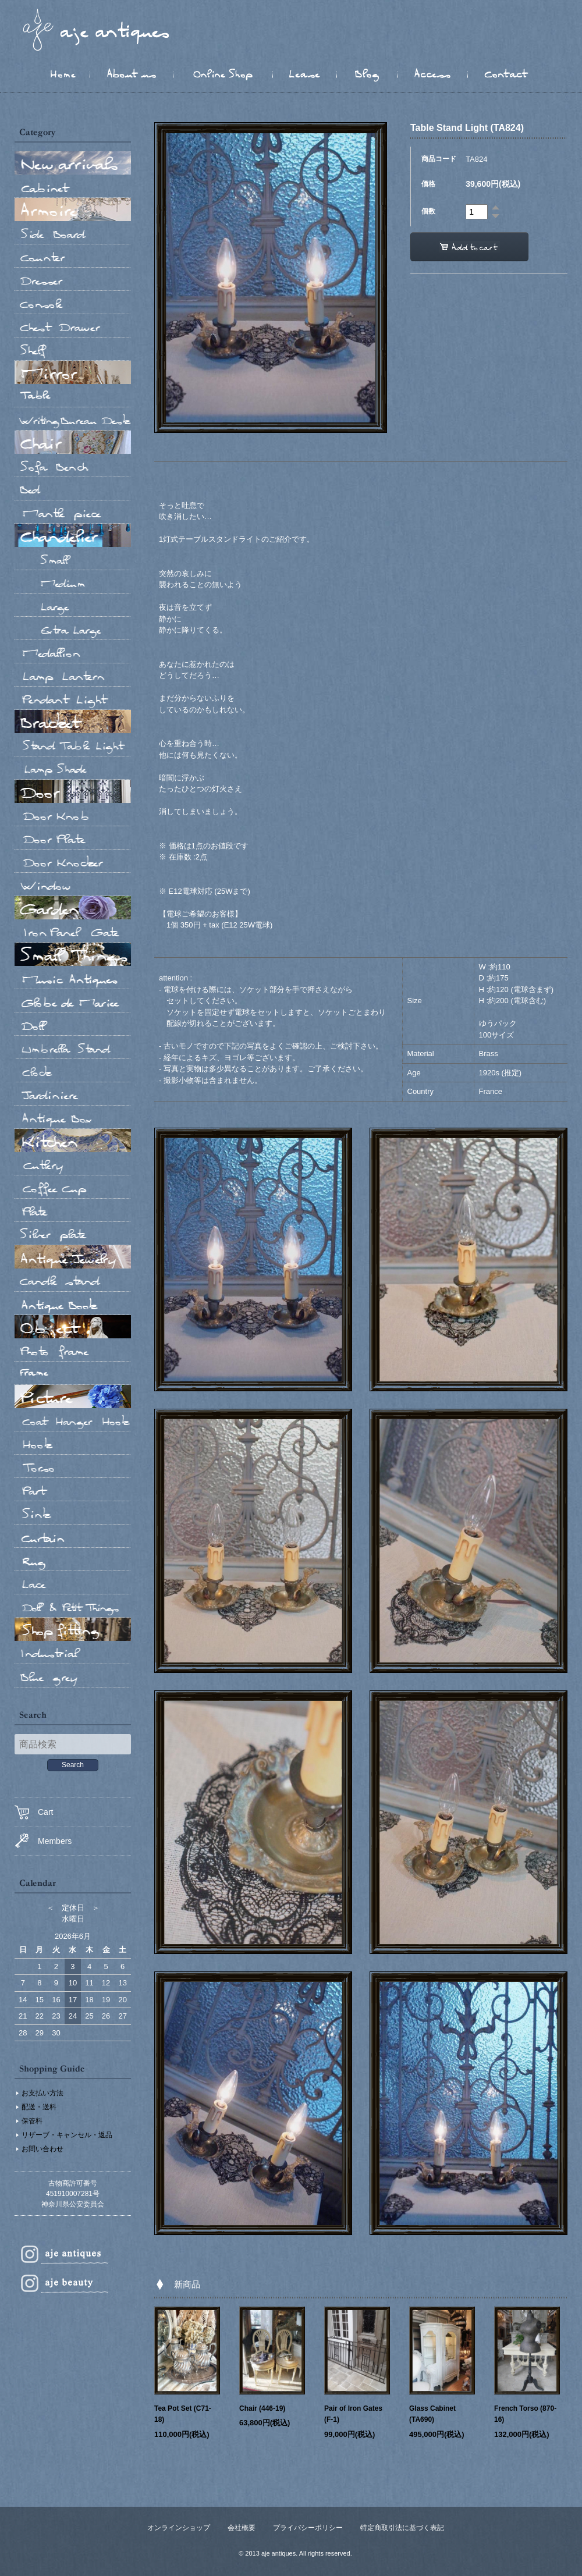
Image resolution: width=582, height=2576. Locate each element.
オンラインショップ (178, 2527)
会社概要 (241, 2527)
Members (43, 1841)
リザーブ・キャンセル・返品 (67, 2135)
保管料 (32, 2121)
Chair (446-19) (262, 2408)
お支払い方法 (42, 2093)
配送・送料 (39, 2107)
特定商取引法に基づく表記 (402, 2527)
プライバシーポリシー (308, 2527)
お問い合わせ (42, 2149)
